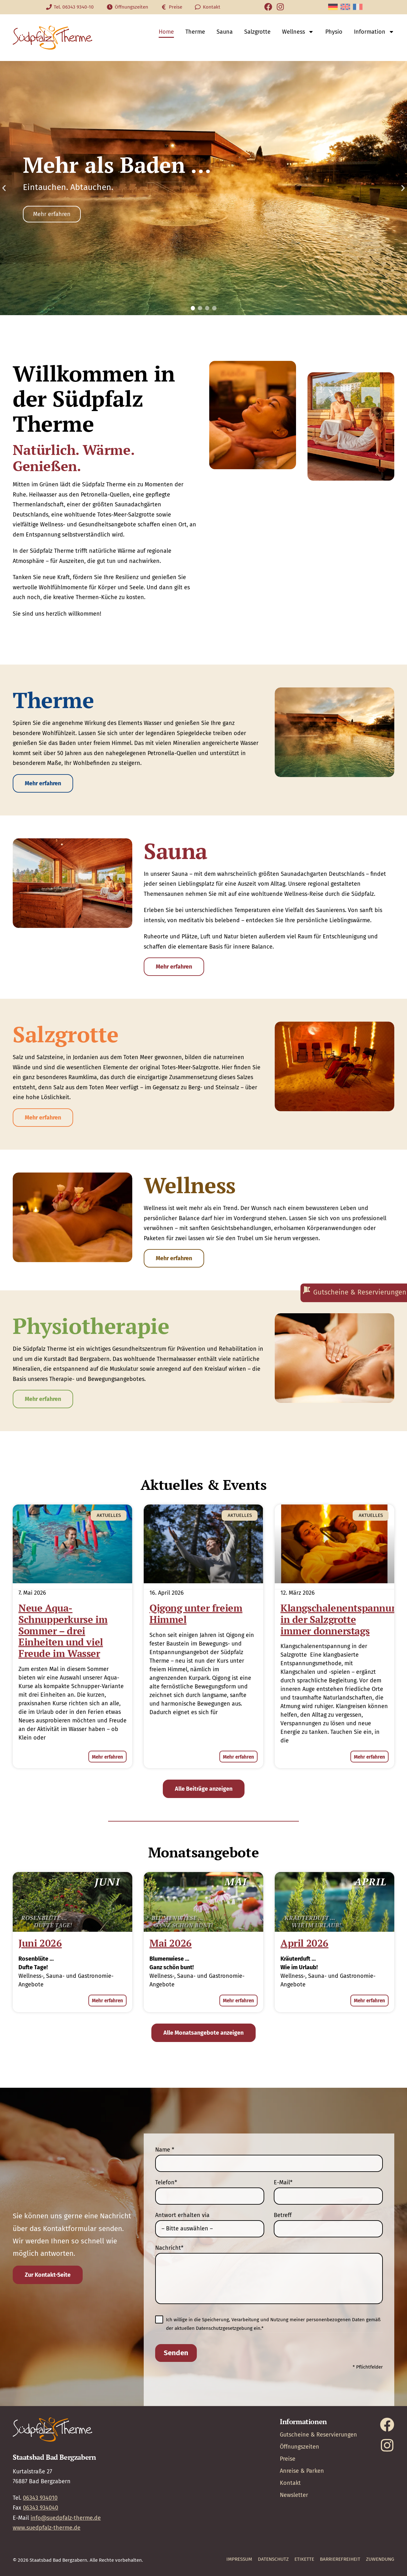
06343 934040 (40, 2507)
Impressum (239, 2559)
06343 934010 (40, 2497)
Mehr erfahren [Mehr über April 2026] (369, 2001)
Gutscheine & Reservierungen (318, 2434)
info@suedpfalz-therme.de (66, 2517)
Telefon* (166, 2182)
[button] (4, 188)
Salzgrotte (257, 31)
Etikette (304, 2559)
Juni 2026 (40, 1943)
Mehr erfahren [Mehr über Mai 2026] (238, 2001)
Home (166, 31)
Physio (333, 31)
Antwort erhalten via (182, 2215)
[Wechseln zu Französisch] (357, 7)
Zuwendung (380, 2559)
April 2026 (304, 1943)
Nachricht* (169, 2247)
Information (374, 32)
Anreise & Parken (302, 2471)
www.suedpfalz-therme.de (46, 2527)
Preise (287, 2459)
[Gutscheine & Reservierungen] (353, 1292)
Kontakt (290, 2483)
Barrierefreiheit (340, 2559)
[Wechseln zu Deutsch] (333, 7)
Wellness (298, 32)
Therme (195, 31)
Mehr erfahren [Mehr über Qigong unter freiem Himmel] (238, 1757)
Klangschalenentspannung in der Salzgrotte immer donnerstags (341, 1619)
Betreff (283, 2215)
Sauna (225, 31)
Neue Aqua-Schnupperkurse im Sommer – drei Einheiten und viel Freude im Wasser (62, 1630)
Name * (164, 2149)
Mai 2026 (170, 1943)
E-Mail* (283, 2182)
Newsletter (294, 2495)
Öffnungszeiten (299, 2447)
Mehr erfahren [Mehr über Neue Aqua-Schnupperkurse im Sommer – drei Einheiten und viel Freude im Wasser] (107, 1757)
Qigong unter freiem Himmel (195, 1613)
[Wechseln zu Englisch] (345, 7)
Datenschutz (273, 2559)
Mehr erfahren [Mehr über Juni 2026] (107, 2001)
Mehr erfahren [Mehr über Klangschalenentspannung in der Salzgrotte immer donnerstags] (369, 1757)
